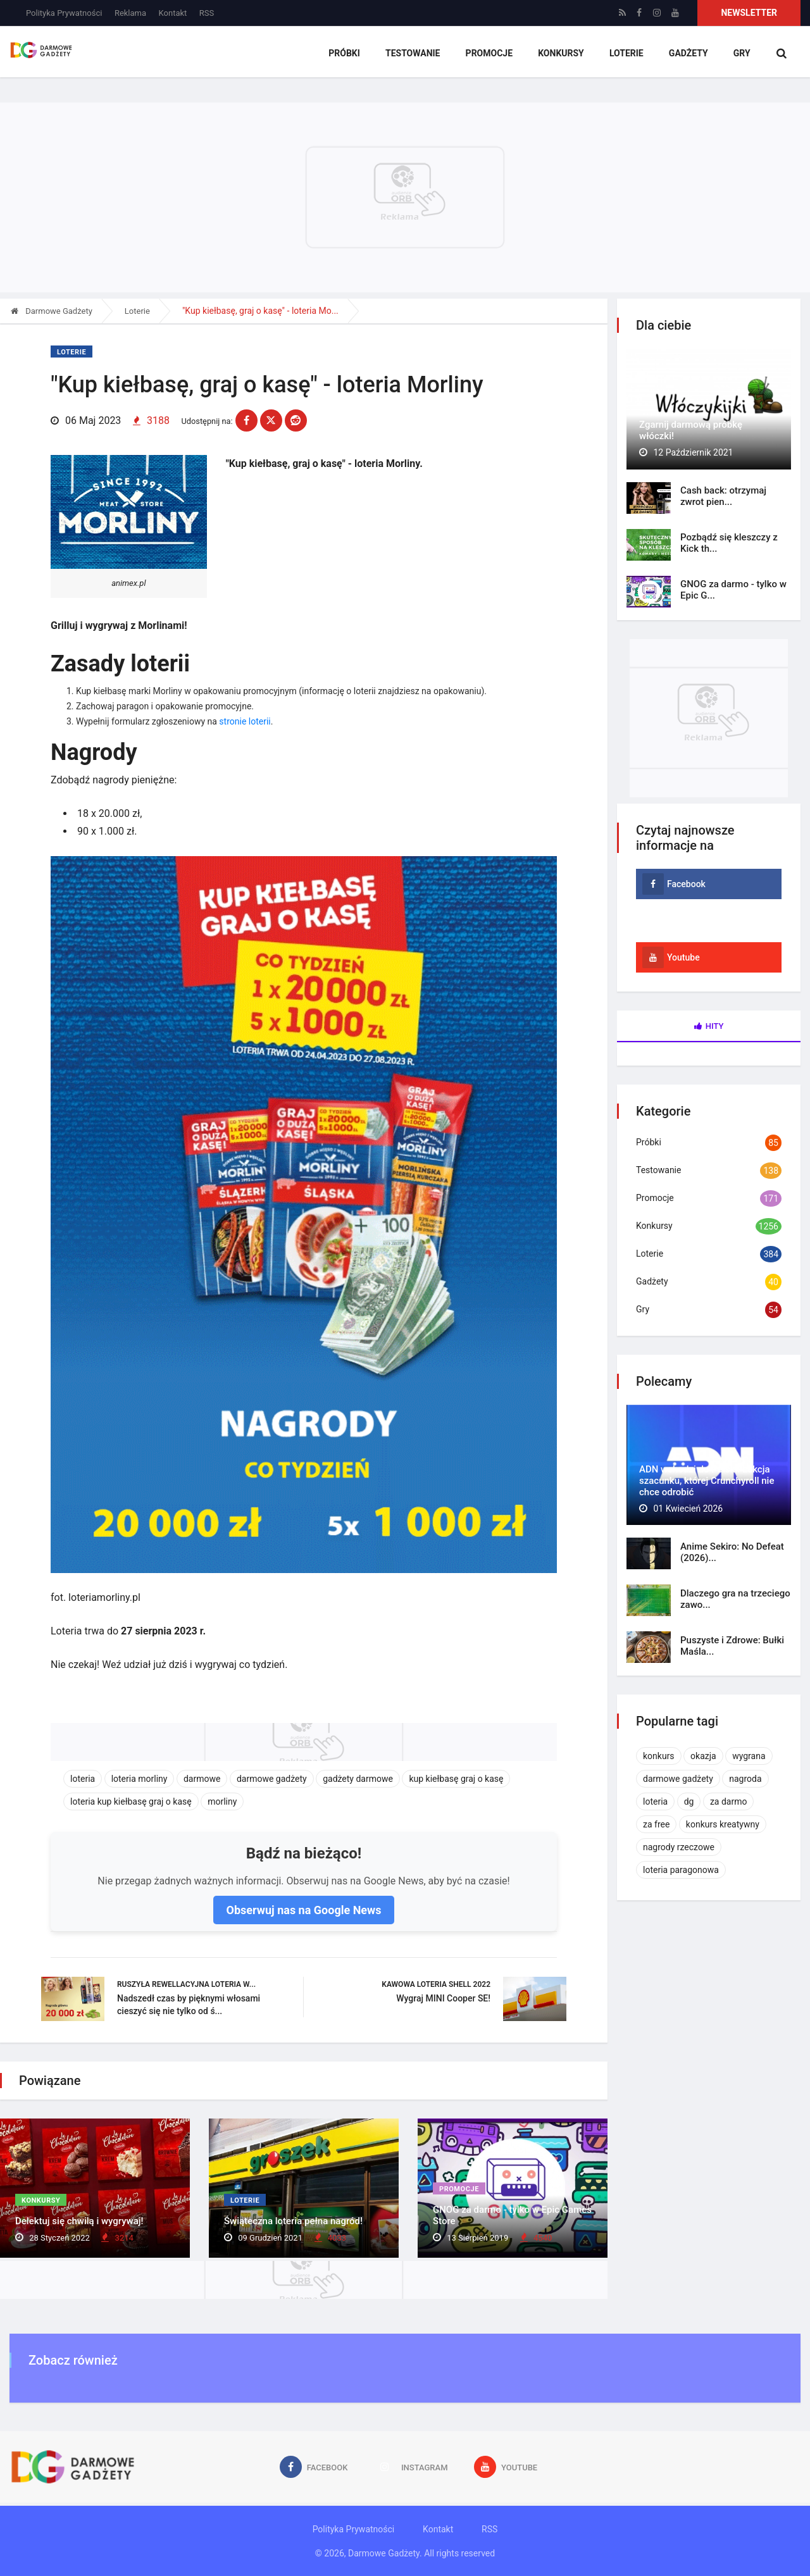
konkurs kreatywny (722, 1824)
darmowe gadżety (272, 1778)
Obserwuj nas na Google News (303, 1909)
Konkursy (561, 54)
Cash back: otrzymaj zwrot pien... (723, 496)
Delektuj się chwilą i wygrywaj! (79, 2221)
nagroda (745, 1779)
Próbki (344, 54)
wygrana (748, 1756)
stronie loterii (244, 720)
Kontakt (173, 13)
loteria (82, 1778)
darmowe (202, 1778)
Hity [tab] (709, 1026)
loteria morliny (139, 1778)
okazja (703, 1756)
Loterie (626, 54)
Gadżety (687, 54)
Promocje (488, 54)
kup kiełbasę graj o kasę (456, 1778)
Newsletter (749, 13)
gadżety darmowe (358, 1778)
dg (689, 1801)
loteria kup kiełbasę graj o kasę (131, 1801)
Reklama (130, 13)
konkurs (659, 1756)
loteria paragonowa (681, 1870)
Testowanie (412, 54)
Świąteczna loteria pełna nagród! (293, 2221)
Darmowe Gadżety (51, 311)
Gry (741, 54)
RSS (206, 13)
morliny (222, 1801)
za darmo (728, 1801)
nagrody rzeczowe (678, 1847)
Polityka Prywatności (64, 13)
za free (656, 1824)
